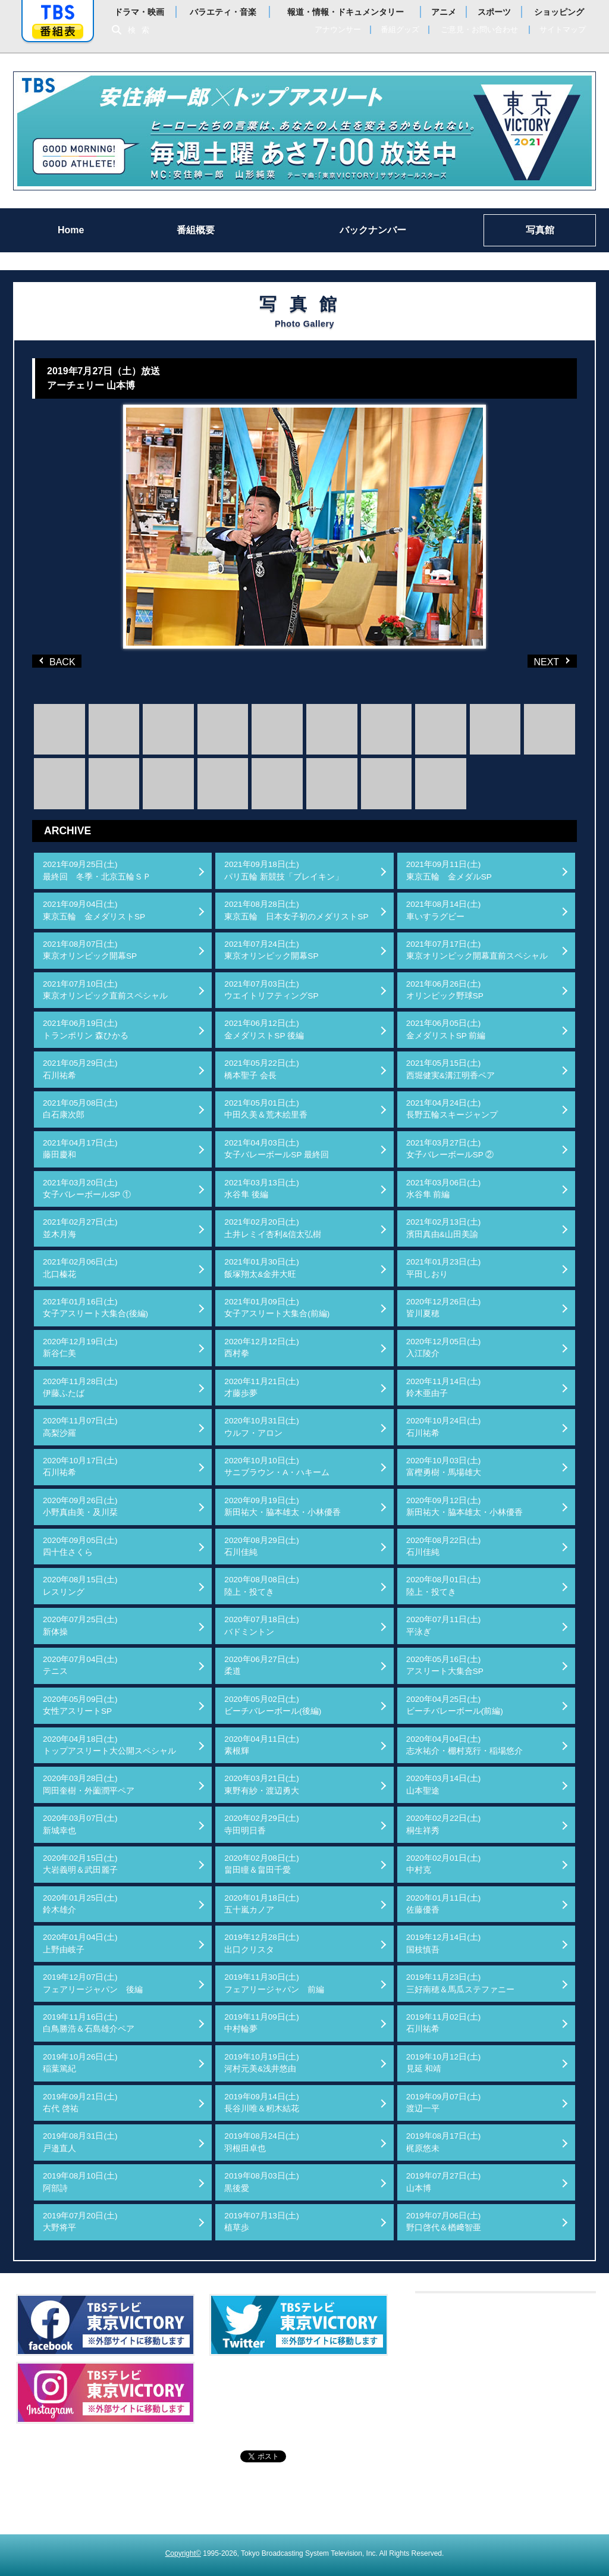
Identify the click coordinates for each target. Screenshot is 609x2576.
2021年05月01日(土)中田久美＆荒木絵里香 (265, 1108)
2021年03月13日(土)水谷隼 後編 (261, 1188)
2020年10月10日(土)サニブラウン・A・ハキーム (276, 1466)
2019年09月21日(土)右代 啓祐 (80, 2102)
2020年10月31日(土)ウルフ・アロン (261, 1426)
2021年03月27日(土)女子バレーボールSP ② (450, 1148)
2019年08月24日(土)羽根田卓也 (261, 2141)
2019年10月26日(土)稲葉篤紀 (80, 2062)
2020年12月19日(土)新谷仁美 (80, 1347)
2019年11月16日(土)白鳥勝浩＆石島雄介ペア (88, 2022)
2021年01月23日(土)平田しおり (443, 1267)
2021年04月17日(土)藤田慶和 (80, 1148)
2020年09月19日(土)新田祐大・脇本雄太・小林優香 (282, 1506)
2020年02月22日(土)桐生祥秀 (443, 1824)
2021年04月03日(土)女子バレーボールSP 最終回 (276, 1148)
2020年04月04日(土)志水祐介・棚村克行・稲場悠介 (464, 1745)
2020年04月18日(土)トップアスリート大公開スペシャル (109, 1745)
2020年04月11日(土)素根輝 (261, 1745)
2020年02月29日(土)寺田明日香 (261, 1824)
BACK (59, 661)
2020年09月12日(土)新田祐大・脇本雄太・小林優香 (464, 1506)
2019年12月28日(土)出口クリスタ (261, 1943)
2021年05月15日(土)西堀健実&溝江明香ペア (450, 1069)
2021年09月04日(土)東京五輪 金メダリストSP (94, 910)
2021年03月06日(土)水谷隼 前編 (443, 1188)
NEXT (533, 661)
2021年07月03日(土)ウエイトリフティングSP (271, 989)
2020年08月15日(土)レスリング (80, 1585)
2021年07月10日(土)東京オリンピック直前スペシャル (105, 989)
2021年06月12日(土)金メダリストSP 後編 (264, 1029)
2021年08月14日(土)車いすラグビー (443, 910)
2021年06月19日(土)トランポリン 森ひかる (85, 1029)
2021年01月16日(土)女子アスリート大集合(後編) (95, 1307)
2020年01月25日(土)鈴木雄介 (80, 1903)
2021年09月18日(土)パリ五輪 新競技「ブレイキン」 (283, 870)
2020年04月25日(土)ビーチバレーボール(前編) (454, 1705)
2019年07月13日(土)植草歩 (261, 2221)
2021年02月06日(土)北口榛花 (80, 1267)
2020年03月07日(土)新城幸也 (80, 1824)
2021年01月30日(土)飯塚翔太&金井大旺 (261, 1267)
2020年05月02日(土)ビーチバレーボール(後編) (272, 1705)
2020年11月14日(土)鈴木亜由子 (443, 1387)
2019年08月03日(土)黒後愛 (261, 2181)
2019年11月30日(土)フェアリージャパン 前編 (274, 1983)
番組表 (57, 31)
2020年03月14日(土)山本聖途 (443, 1784)
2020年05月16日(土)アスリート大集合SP (445, 1665)
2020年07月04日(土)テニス (80, 1665)
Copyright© (183, 2553)
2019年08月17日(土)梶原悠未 (443, 2141)
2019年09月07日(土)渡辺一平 (443, 2102)
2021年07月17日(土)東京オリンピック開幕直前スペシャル (477, 950)
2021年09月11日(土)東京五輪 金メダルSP (449, 870)
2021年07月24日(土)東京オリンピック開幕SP (271, 950)
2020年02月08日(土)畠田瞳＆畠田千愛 (261, 1864)
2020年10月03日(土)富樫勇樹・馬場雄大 (443, 1466)
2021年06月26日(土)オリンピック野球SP (445, 989)
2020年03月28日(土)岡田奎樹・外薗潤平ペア (88, 1784)
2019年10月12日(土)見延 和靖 (443, 2062)
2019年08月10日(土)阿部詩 (80, 2181)
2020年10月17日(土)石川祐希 (80, 1466)
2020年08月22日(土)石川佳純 (443, 1546)
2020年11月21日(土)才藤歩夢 (261, 1387)
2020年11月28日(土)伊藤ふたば (80, 1387)
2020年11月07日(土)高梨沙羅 (80, 1426)
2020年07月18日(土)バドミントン (261, 1625)
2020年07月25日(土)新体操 (80, 1625)
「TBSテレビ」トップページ (57, 12)
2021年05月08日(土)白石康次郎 (80, 1108)
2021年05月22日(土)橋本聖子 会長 (261, 1069)
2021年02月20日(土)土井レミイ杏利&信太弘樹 (272, 1227)
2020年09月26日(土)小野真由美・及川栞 (80, 1506)
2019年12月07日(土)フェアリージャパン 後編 (93, 1983)
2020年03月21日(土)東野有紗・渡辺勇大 (261, 1784)
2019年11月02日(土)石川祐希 (443, 2022)
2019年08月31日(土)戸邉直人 (80, 2141)
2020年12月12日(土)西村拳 (261, 1347)
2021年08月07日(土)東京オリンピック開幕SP (90, 950)
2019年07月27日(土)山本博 (443, 2181)
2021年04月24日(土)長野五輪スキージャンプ (452, 1108)
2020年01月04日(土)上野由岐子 (80, 1943)
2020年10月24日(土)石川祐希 (443, 1426)
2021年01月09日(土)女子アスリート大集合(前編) (276, 1307)
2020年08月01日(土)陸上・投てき (443, 1585)
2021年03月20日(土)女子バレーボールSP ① (87, 1188)
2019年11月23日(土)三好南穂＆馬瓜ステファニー (460, 1983)
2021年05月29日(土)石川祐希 (80, 1069)
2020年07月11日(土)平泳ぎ (443, 1625)
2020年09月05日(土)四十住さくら (80, 1546)
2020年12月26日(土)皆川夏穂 (443, 1307)
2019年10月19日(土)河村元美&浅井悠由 (261, 2062)
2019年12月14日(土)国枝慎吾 (443, 1943)
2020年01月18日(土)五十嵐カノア (261, 1903)
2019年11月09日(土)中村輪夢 (261, 2022)
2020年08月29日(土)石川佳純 (261, 1546)
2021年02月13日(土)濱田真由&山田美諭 (443, 1227)
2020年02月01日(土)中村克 (443, 1864)
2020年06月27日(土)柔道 (261, 1665)
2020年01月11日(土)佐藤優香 (443, 1903)
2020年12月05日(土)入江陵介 (443, 1347)
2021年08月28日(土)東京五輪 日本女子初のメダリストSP (296, 910)
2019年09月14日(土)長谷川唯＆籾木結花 (261, 2102)
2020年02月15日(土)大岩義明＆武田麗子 (80, 1864)
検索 (141, 30)
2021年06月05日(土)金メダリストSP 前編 (446, 1029)
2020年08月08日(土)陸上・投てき (261, 1585)
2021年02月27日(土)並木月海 (80, 1227)
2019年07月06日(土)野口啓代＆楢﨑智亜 (443, 2221)
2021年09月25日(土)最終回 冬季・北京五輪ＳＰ (97, 870)
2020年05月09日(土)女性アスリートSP (80, 1705)
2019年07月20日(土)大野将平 (80, 2221)
